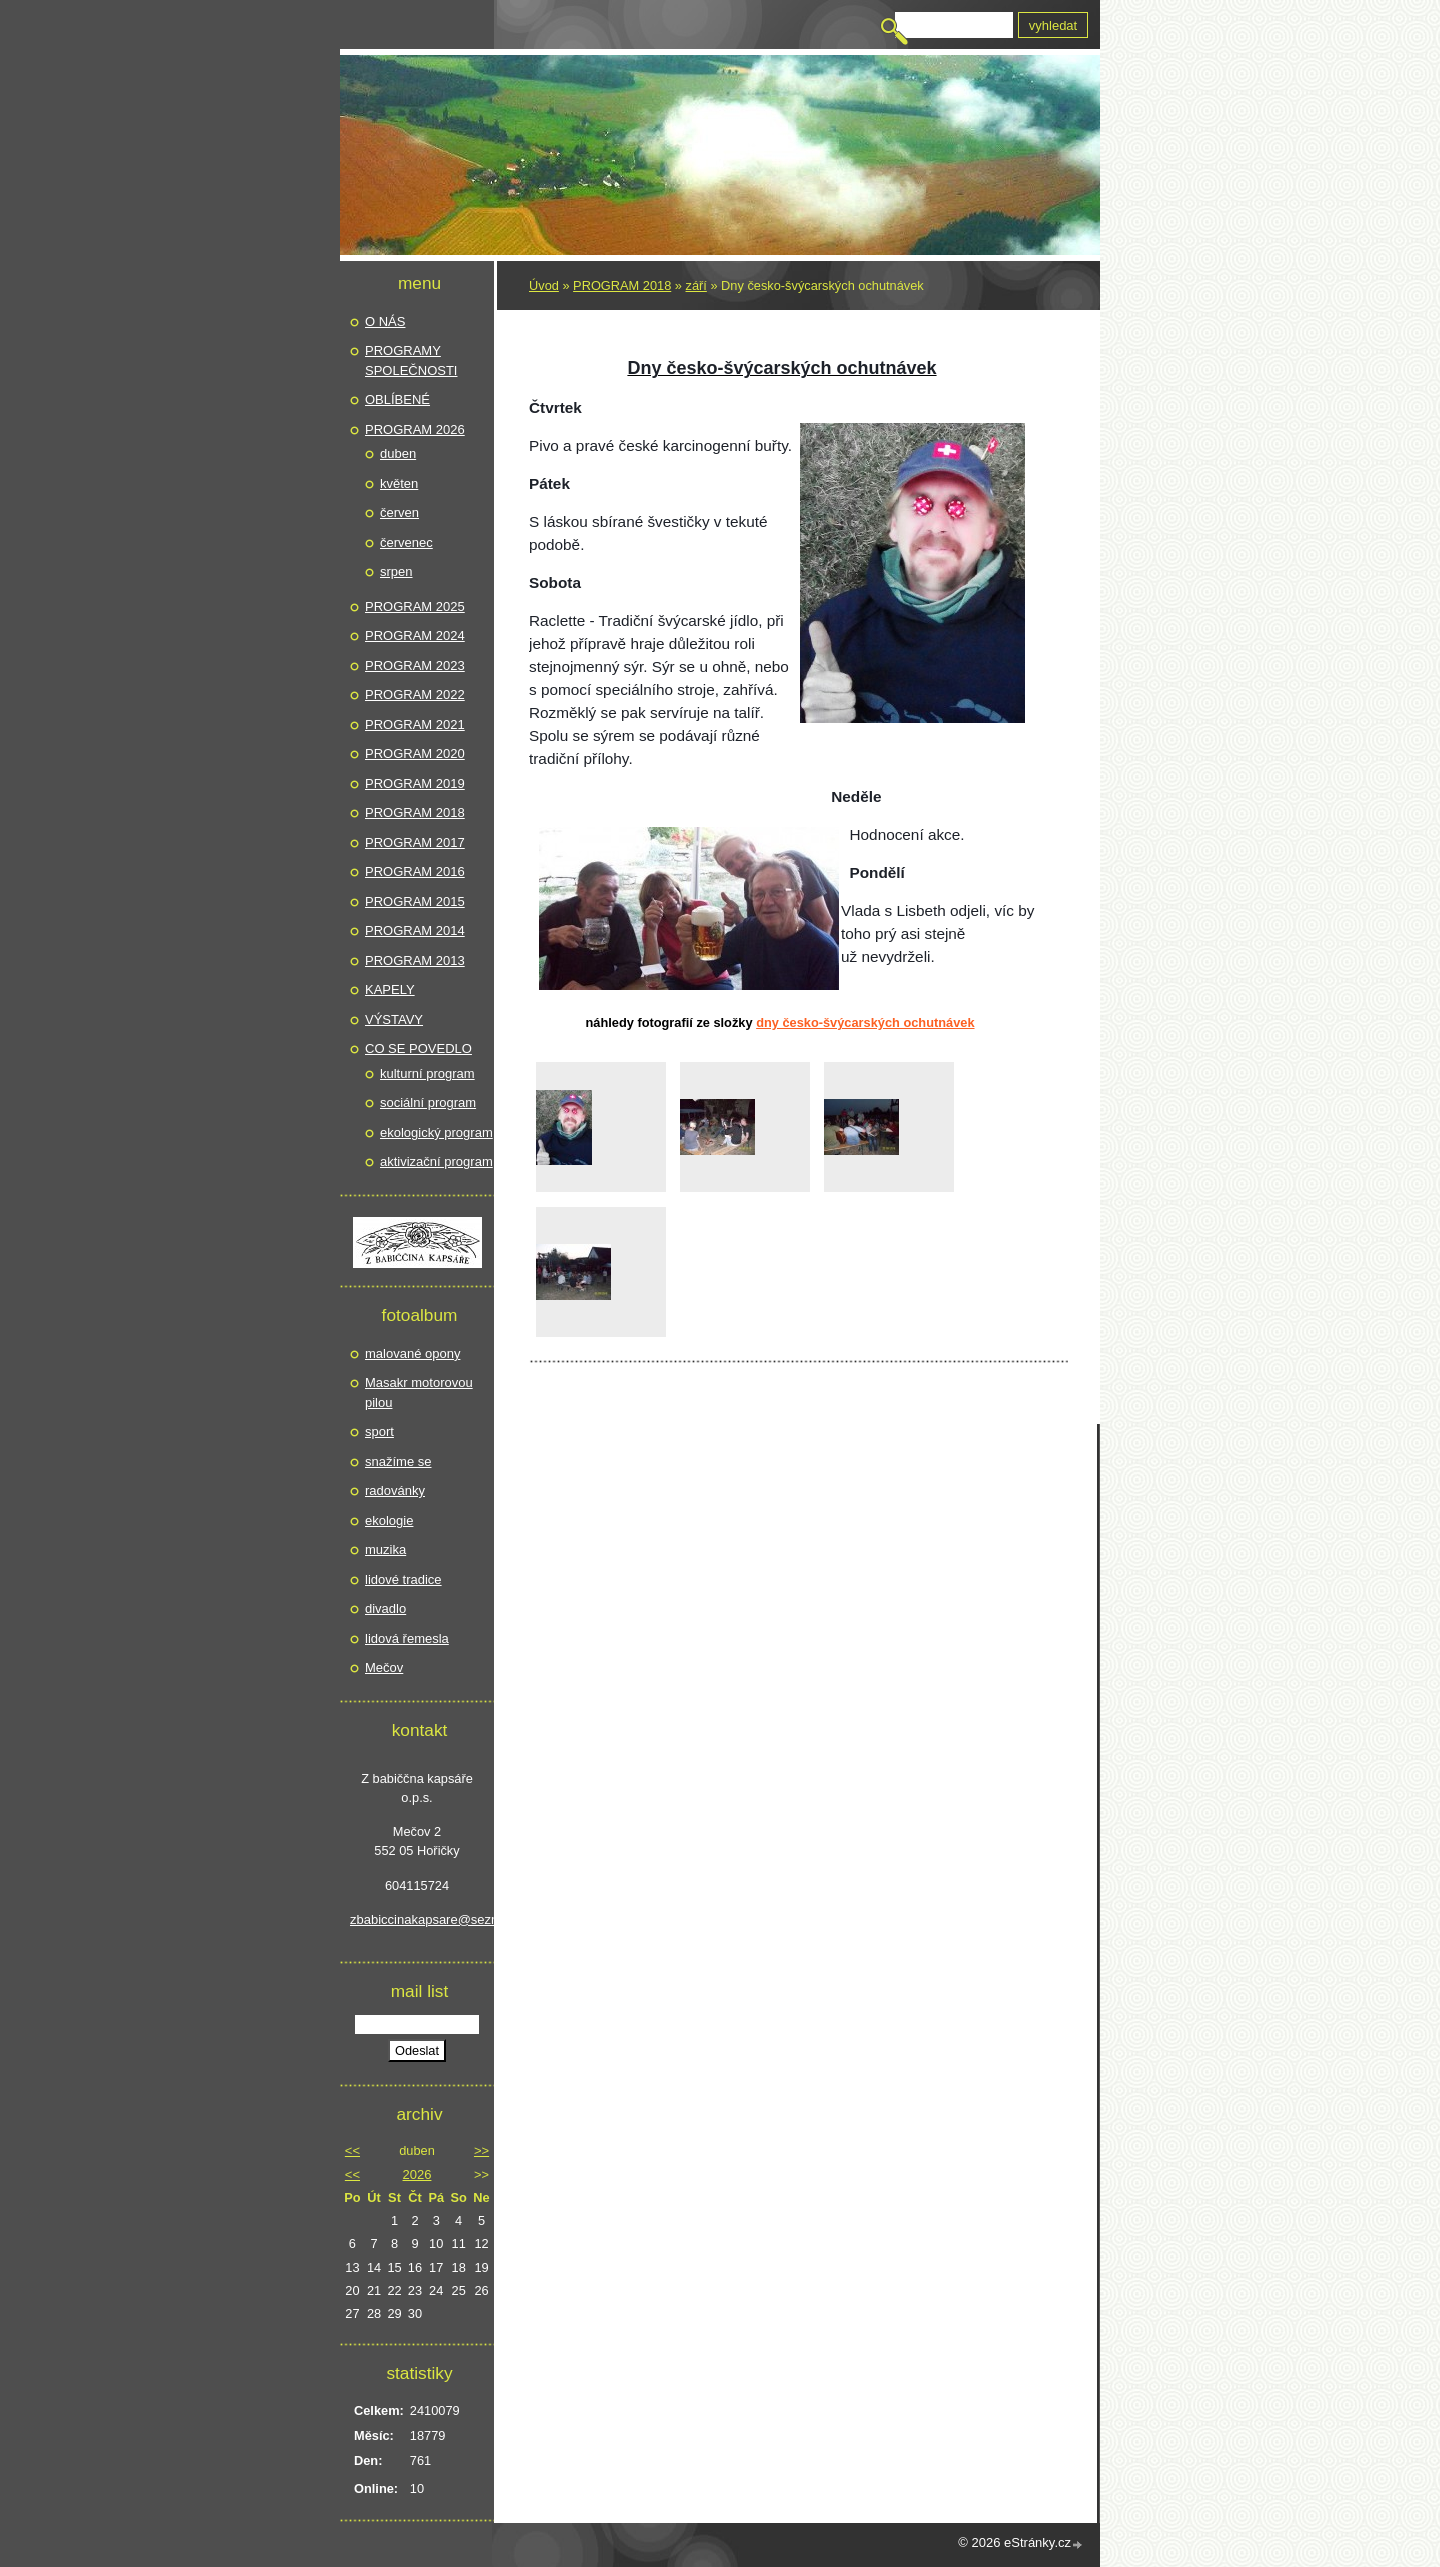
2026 (417, 2174)
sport (379, 1431)
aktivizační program (436, 1161)
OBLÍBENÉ (397, 399)
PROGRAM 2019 (415, 783)
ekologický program (436, 1132)
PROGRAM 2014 (415, 930)
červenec (406, 542)
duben (398, 453)
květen (399, 483)
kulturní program (427, 1073)
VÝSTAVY (394, 1019)
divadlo (385, 1608)
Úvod (544, 285)
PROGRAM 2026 (415, 429)
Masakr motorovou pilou (419, 1392)
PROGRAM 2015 (415, 901)
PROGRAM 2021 (415, 724)
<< (352, 2150)
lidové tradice (403, 1579)
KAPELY (390, 989)
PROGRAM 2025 (415, 606)
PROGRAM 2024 (415, 635)
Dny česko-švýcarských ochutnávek (865, 1022)
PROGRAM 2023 (415, 665)
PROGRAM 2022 (415, 694)
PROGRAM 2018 (622, 285)
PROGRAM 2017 (415, 842)
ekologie (389, 1520)
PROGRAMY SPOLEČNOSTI (411, 360)
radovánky (395, 1490)
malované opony (412, 1353)
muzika (385, 1549)
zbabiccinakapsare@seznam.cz (417, 1919)
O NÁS (385, 321)
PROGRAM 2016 (415, 871)
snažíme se (398, 1461)
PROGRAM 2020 (415, 753)
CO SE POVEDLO (418, 1048)
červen (399, 512)
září (696, 285)
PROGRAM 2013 (415, 960)
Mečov (384, 1667)
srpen (396, 571)
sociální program (428, 1102)
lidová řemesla (407, 1638)
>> (481, 2150)
